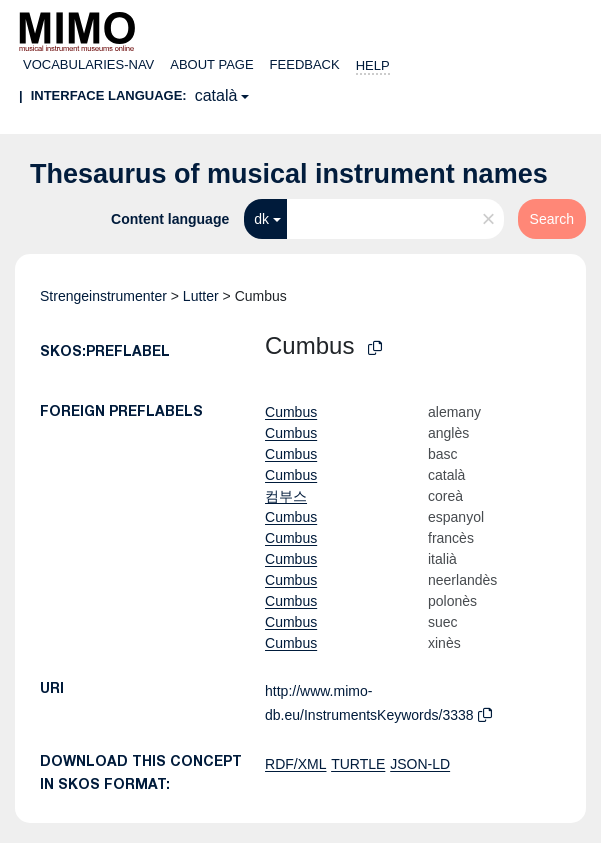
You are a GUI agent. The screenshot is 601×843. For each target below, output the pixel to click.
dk (261, 219)
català (216, 95)
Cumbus (291, 412)
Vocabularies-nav (88, 64)
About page (211, 64)
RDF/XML (295, 764)
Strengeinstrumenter (103, 296)
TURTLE (358, 764)
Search (552, 219)
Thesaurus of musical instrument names (289, 174)
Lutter (201, 296)
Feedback (305, 64)
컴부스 (286, 496)
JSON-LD (420, 764)
